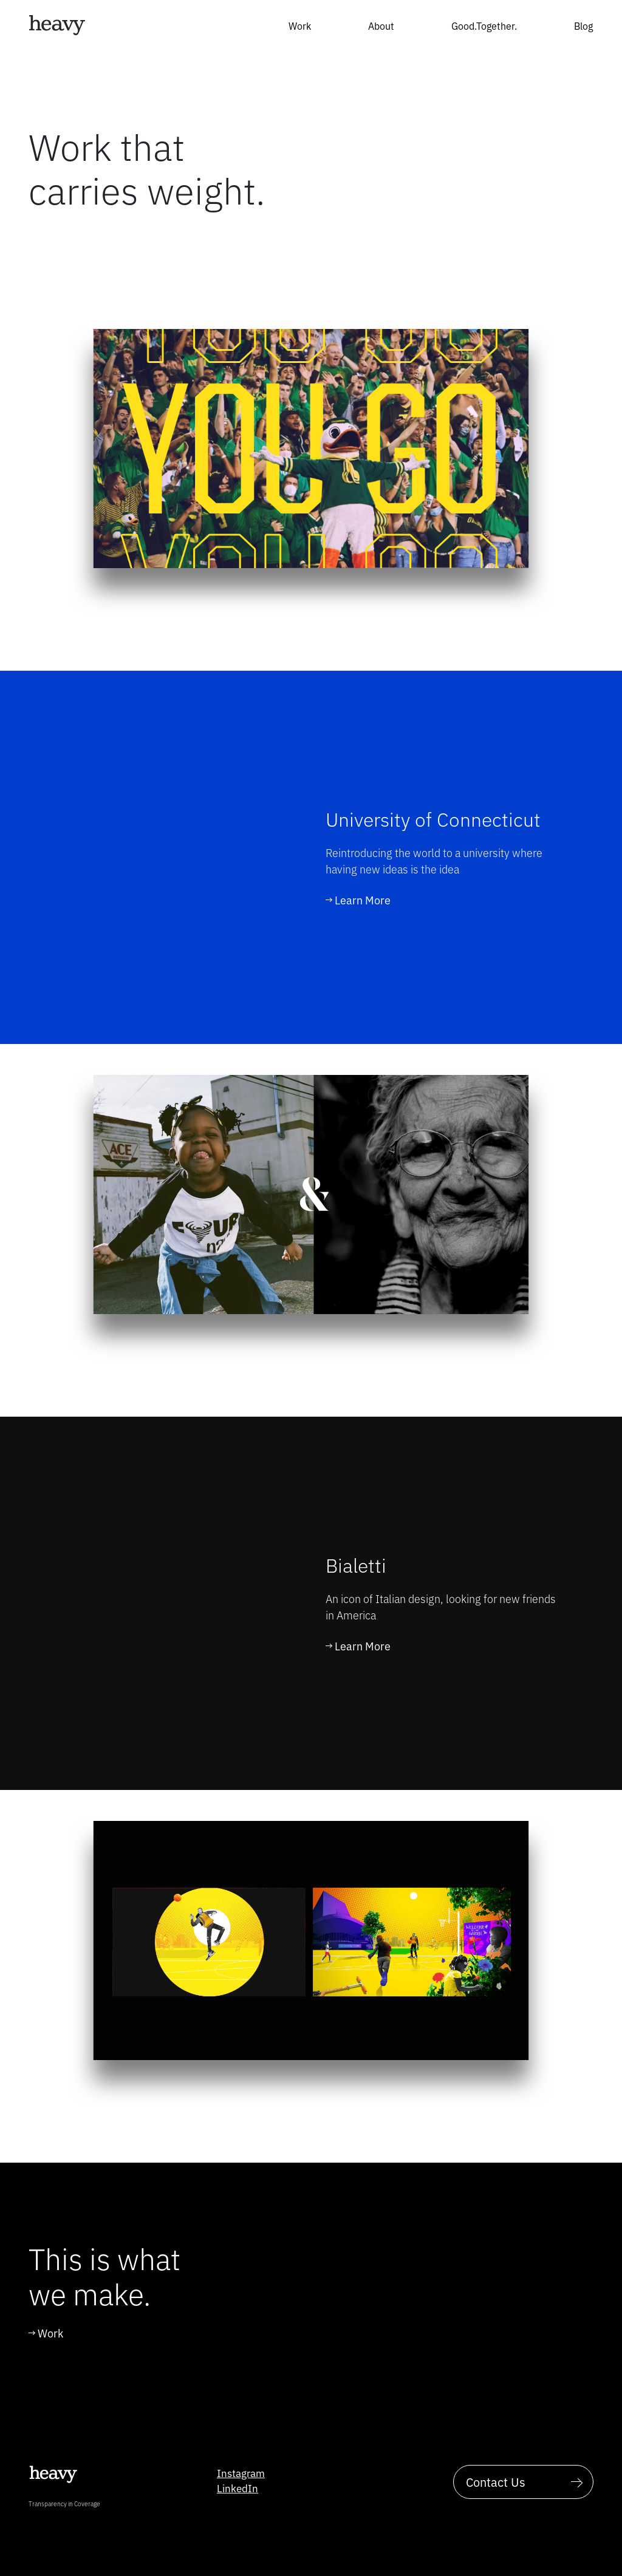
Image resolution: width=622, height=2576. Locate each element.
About (381, 25)
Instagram (241, 2472)
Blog (583, 25)
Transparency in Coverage (64, 2503)
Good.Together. (484, 25)
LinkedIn (237, 2487)
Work (300, 25)
